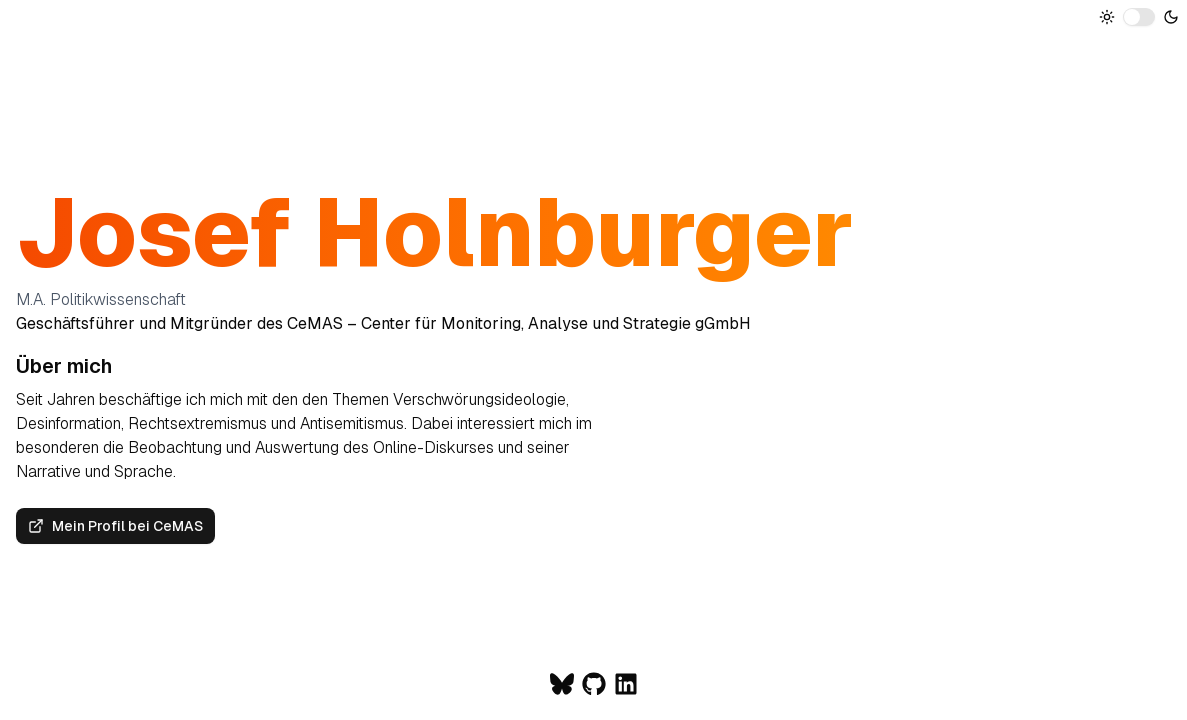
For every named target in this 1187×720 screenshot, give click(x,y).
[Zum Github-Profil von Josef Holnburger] (594, 684)
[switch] (1139, 17)
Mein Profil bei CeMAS (115, 526)
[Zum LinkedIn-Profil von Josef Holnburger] (626, 684)
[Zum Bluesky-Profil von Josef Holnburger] (562, 684)
